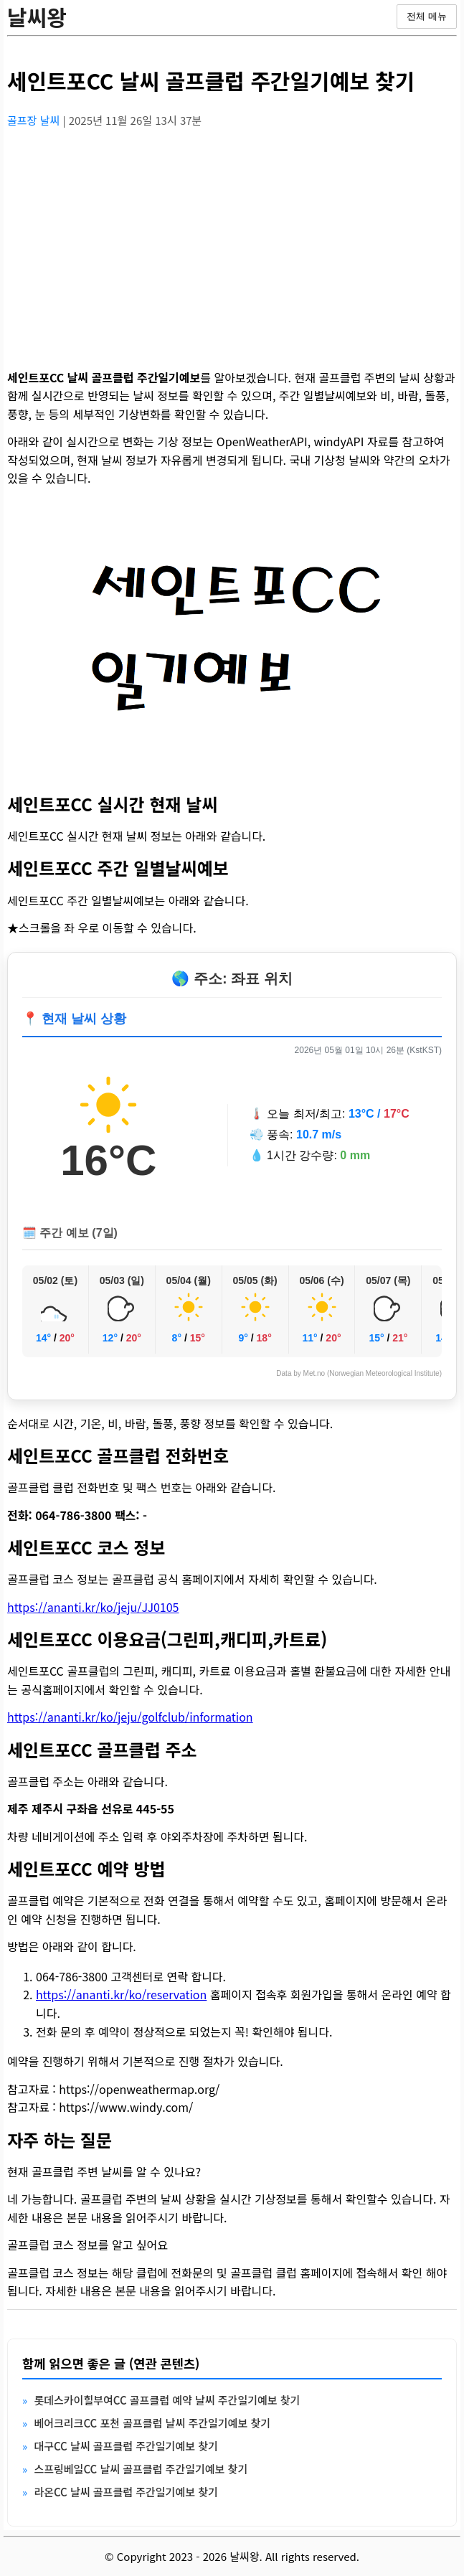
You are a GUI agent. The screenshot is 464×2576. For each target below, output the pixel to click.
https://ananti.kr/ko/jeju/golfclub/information (130, 1716)
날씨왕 (37, 16)
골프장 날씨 (34, 120)
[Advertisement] (232, 240)
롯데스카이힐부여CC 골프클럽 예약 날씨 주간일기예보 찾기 (167, 2399)
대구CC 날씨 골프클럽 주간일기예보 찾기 (125, 2445)
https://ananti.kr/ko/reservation (121, 1994)
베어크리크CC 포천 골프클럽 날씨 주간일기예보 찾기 (152, 2422)
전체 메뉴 (427, 16)
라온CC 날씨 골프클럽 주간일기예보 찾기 (125, 2491)
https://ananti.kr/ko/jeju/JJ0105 (93, 1606)
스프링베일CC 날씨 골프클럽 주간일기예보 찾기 (140, 2468)
